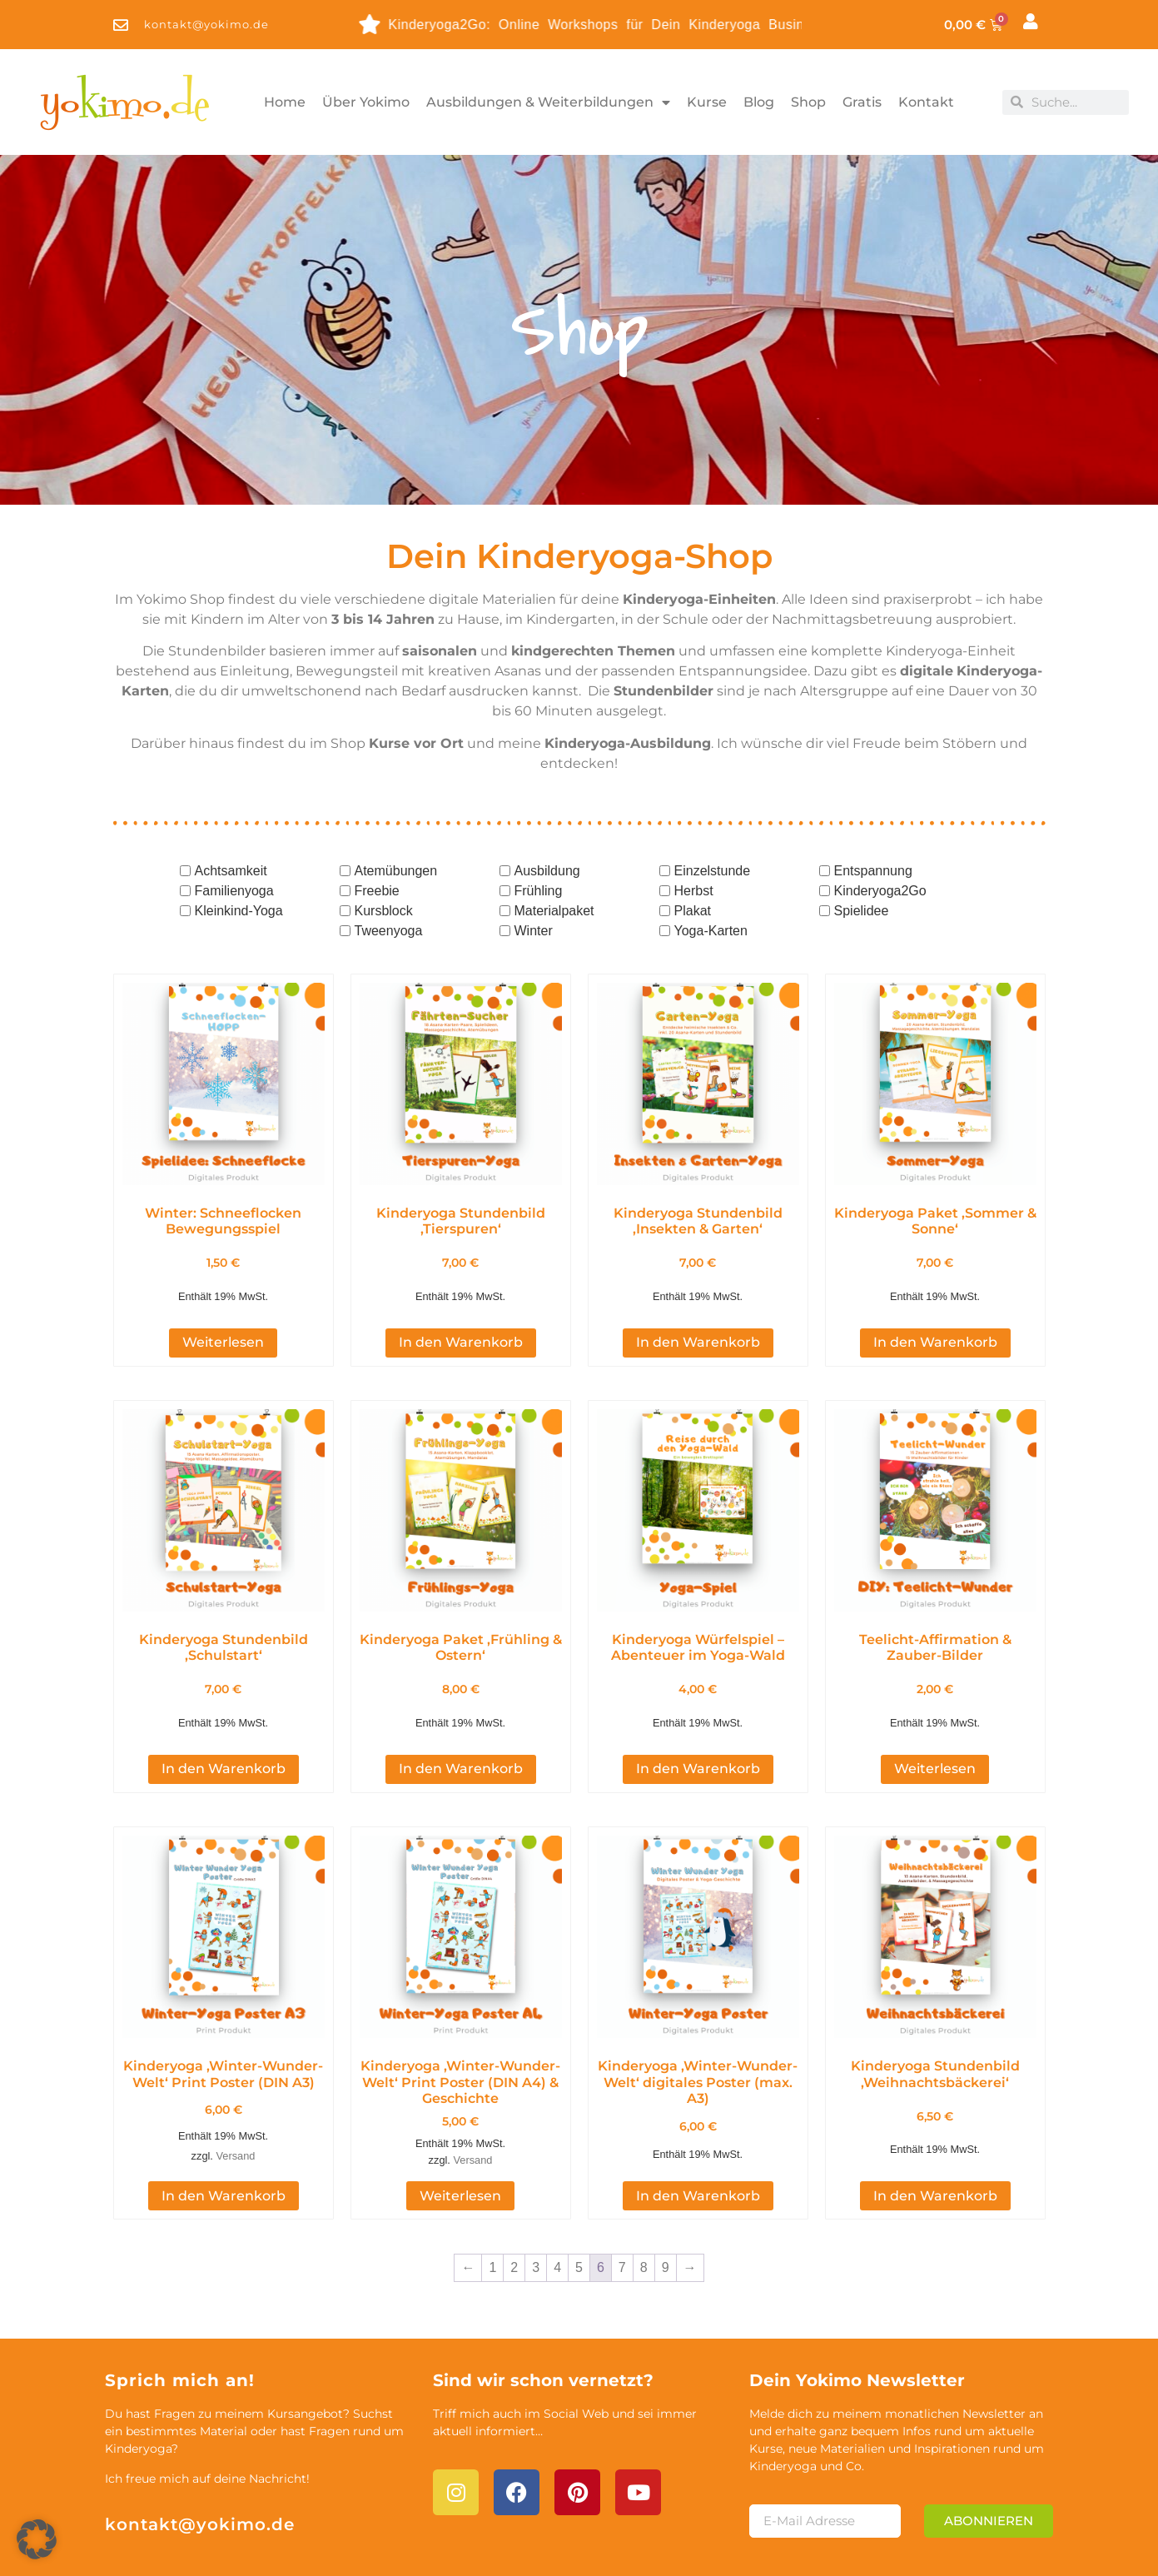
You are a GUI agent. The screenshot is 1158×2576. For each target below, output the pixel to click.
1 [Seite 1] (492, 2204)
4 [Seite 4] (557, 2204)
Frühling (538, 891)
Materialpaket (554, 911)
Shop (808, 102)
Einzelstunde (712, 871)
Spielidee (861, 911)
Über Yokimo (366, 102)
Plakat (692, 911)
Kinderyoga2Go (880, 891)
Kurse (707, 102)
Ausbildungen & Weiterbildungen (548, 102)
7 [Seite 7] (622, 2204)
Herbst (693, 891)
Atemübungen (396, 871)
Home (285, 102)
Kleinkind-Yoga (239, 911)
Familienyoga (234, 891)
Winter (533, 931)
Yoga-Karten (711, 931)
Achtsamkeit (231, 871)
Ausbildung (547, 871)
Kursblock (384, 911)
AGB (1014, 2547)
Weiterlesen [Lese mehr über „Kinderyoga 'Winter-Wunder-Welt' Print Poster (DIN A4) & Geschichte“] (460, 2132)
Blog (758, 102)
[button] (36, 2539)
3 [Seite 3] (535, 2204)
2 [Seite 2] (514, 2204)
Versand (235, 2091)
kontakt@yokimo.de (200, 2461)
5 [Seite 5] (579, 2204)
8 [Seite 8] (644, 2204)
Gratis (862, 102)
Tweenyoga (389, 931)
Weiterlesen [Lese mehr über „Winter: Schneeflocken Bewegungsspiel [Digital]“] (223, 1310)
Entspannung (873, 871)
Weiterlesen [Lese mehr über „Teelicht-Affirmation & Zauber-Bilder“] (935, 1705)
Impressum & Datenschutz (877, 2547)
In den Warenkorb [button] (461, 1310)
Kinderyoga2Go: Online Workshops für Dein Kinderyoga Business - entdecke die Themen (601, 24)
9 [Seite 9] (665, 2204)
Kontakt (926, 102)
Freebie (377, 891)
